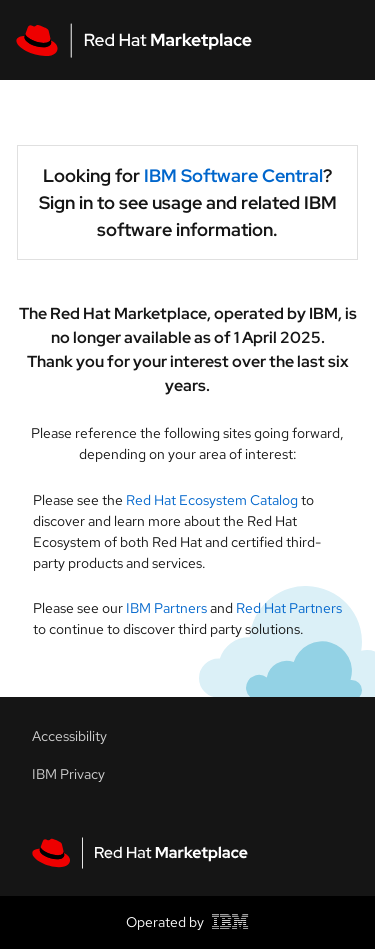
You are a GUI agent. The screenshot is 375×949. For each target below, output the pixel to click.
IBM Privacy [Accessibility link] (68, 774)
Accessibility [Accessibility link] (69, 736)
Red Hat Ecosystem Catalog (213, 500)
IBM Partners (166, 608)
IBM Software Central (233, 175)
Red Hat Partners (289, 608)
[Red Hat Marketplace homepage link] (140, 853)
